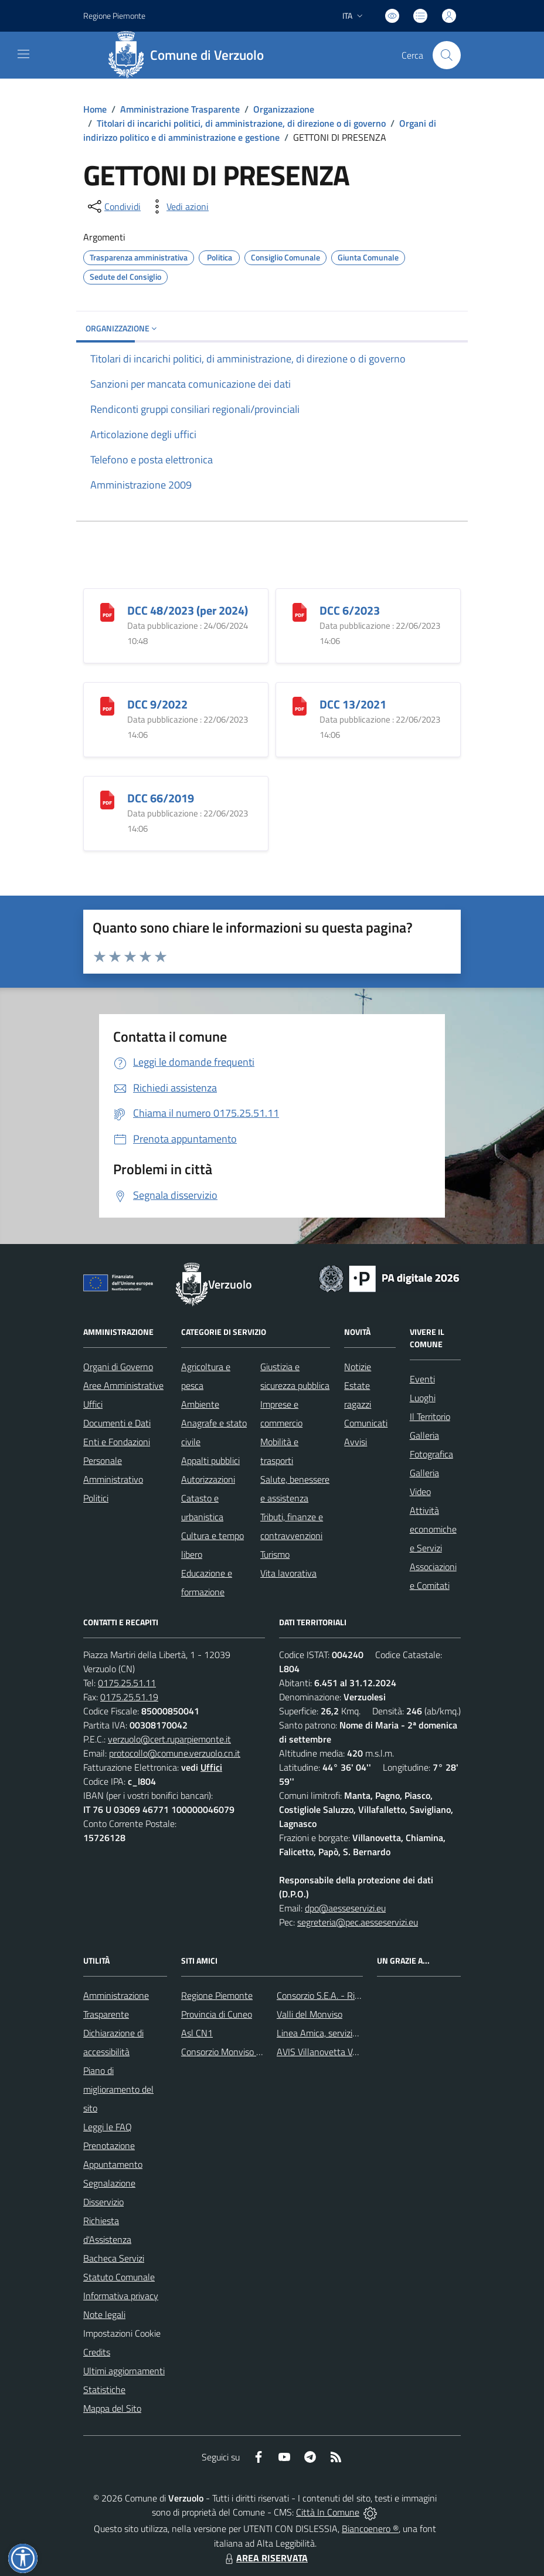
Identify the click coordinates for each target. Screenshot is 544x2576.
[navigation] (23, 54)
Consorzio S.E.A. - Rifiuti (323, 1995)
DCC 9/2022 (157, 704)
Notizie (357, 1367)
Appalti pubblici (210, 1460)
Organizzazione (283, 109)
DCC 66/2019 (160, 798)
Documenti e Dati (117, 1423)
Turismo (275, 1554)
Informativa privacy (120, 2296)
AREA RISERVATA (265, 2558)
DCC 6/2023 (349, 610)
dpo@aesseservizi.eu (345, 1908)
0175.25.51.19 (129, 1697)
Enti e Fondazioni (116, 1442)
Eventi (422, 1379)
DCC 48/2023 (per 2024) (187, 610)
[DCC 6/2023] (299, 611)
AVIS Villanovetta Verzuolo (328, 2052)
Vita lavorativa (288, 1573)
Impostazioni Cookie (122, 2333)
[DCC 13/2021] (299, 705)
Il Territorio (430, 1416)
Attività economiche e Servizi (433, 1529)
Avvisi (355, 1442)
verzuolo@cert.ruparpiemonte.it (169, 1739)
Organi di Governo (118, 1367)
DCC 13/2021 (352, 704)
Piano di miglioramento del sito (118, 2089)
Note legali (104, 2314)
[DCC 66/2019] (107, 799)
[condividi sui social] (113, 206)
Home (95, 109)
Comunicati (365, 1423)
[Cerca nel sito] (447, 55)
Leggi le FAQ (107, 2127)
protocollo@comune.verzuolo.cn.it (174, 1753)
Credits (96, 2352)
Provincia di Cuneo (216, 2014)
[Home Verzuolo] (190, 55)
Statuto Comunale (119, 2277)
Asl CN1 (197, 2033)
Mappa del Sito (112, 2408)
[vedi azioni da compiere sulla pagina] (178, 206)
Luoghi (423, 1398)
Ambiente (200, 1404)
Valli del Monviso (309, 2014)
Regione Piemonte (217, 1995)
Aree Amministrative (123, 1385)
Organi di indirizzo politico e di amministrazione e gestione (259, 130)
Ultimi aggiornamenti (124, 2371)
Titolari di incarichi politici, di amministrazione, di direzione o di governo (241, 123)
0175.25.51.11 (127, 1683)
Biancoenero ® (370, 2528)
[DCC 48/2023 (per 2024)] (107, 611)
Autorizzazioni (208, 1479)
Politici (95, 1498)
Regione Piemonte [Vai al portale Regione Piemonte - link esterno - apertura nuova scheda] (114, 15)
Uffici (93, 1404)
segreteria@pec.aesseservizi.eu (357, 1922)
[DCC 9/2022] (107, 705)
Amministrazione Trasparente (180, 109)
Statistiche (104, 2389)
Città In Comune (327, 2512)
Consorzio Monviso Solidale (234, 2052)
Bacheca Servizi (113, 2258)
